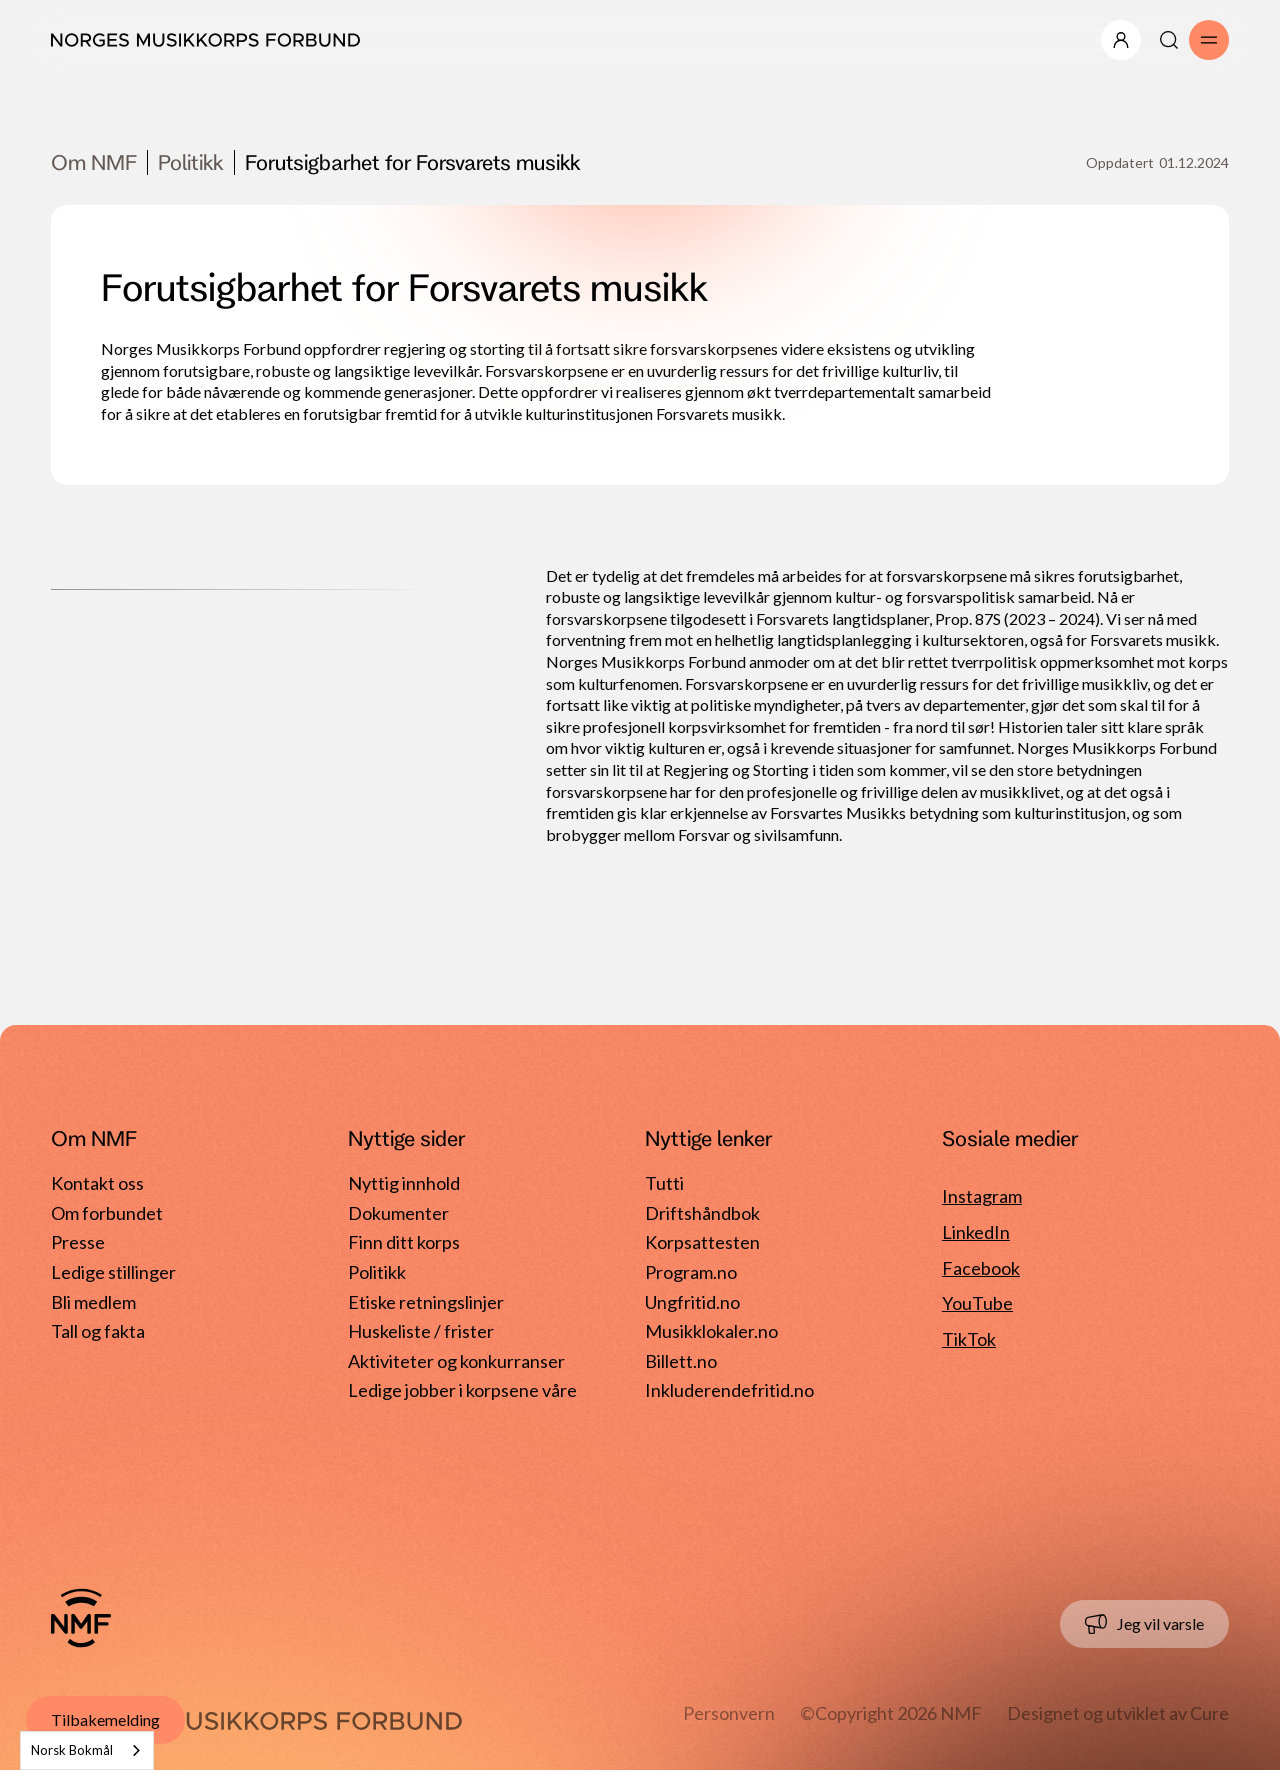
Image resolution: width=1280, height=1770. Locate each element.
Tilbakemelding (105, 1719)
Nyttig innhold (404, 1183)
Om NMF (94, 162)
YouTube (977, 1303)
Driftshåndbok (702, 1213)
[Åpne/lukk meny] (1121, 40)
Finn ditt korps (404, 1242)
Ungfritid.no (692, 1302)
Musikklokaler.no (711, 1331)
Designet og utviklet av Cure (1118, 1713)
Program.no (691, 1272)
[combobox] (87, 1750)
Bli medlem (93, 1302)
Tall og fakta (98, 1331)
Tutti (664, 1183)
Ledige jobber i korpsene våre (462, 1390)
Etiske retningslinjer (426, 1302)
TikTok (969, 1339)
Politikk (191, 162)
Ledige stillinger (113, 1272)
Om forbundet (107, 1213)
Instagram (982, 1196)
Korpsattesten (702, 1242)
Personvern (729, 1713)
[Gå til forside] (81, 1618)
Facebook (981, 1268)
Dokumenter (398, 1213)
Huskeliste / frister (421, 1331)
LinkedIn (976, 1232)
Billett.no (681, 1361)
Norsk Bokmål (72, 1750)
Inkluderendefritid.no (729, 1390)
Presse (78, 1242)
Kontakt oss (97, 1183)
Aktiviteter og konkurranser (456, 1361)
